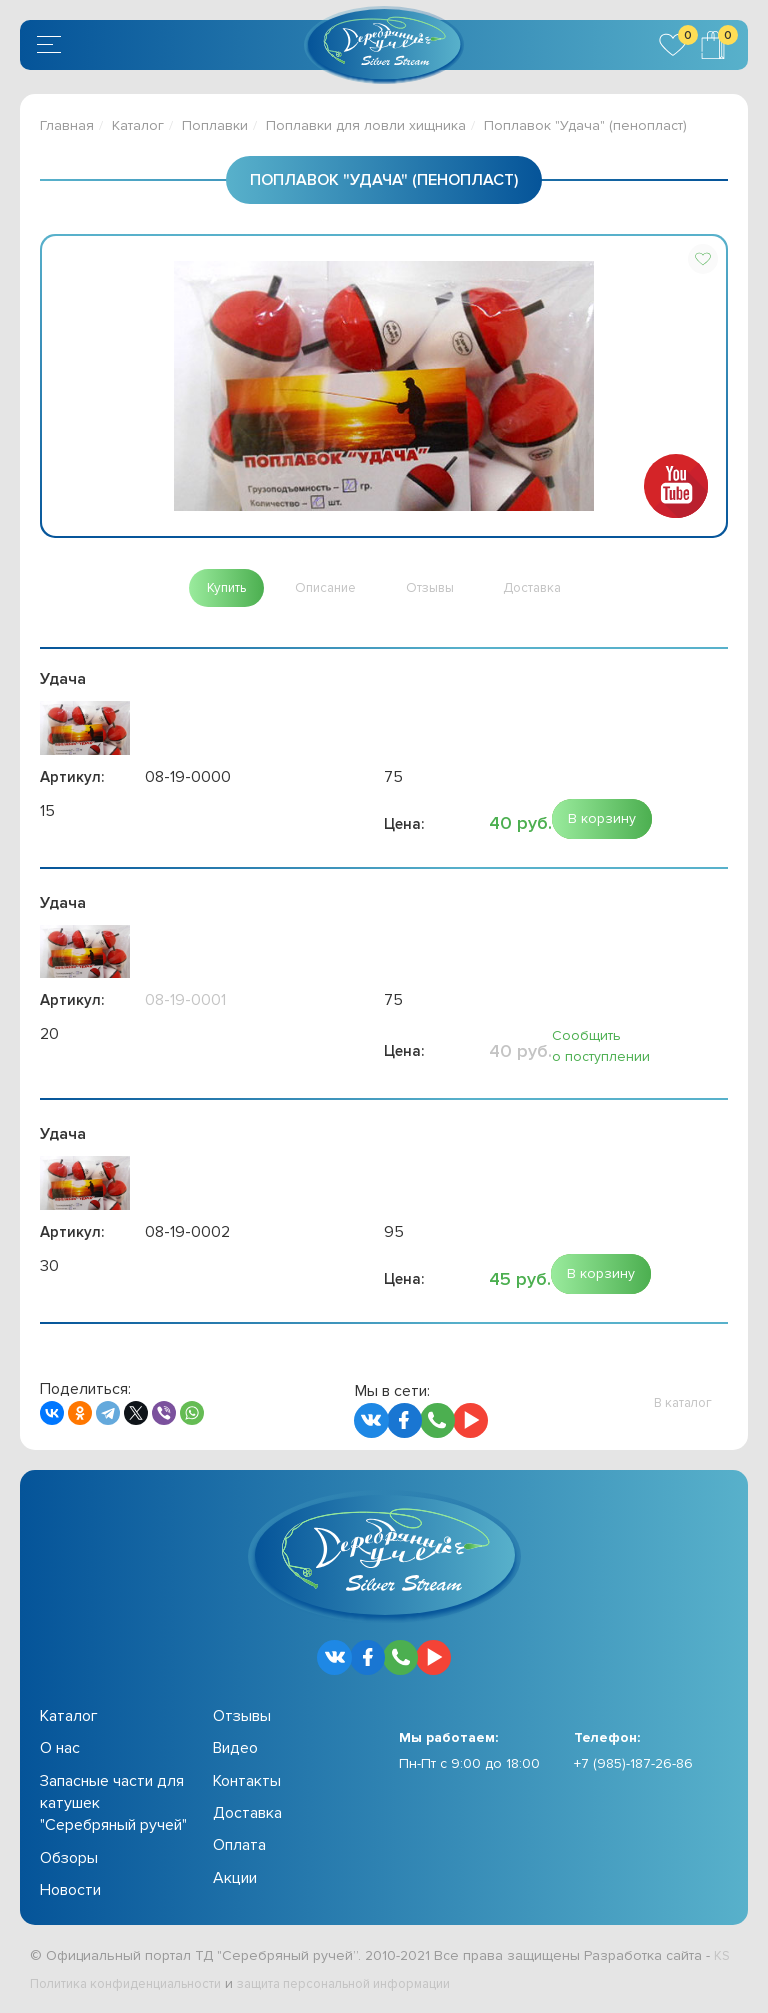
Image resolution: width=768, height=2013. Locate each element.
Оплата (239, 1849)
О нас (60, 1751)
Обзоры (69, 1861)
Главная (67, 125)
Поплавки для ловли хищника (366, 125)
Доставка (247, 1816)
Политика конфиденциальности (135, 1986)
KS (722, 1959)
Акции (235, 1881)
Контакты (247, 1784)
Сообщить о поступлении (601, 1050)
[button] (703, 259)
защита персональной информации (376, 1986)
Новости (70, 1893)
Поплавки (215, 125)
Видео (235, 1751)
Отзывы (242, 1719)
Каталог (138, 125)
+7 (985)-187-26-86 (633, 1766)
